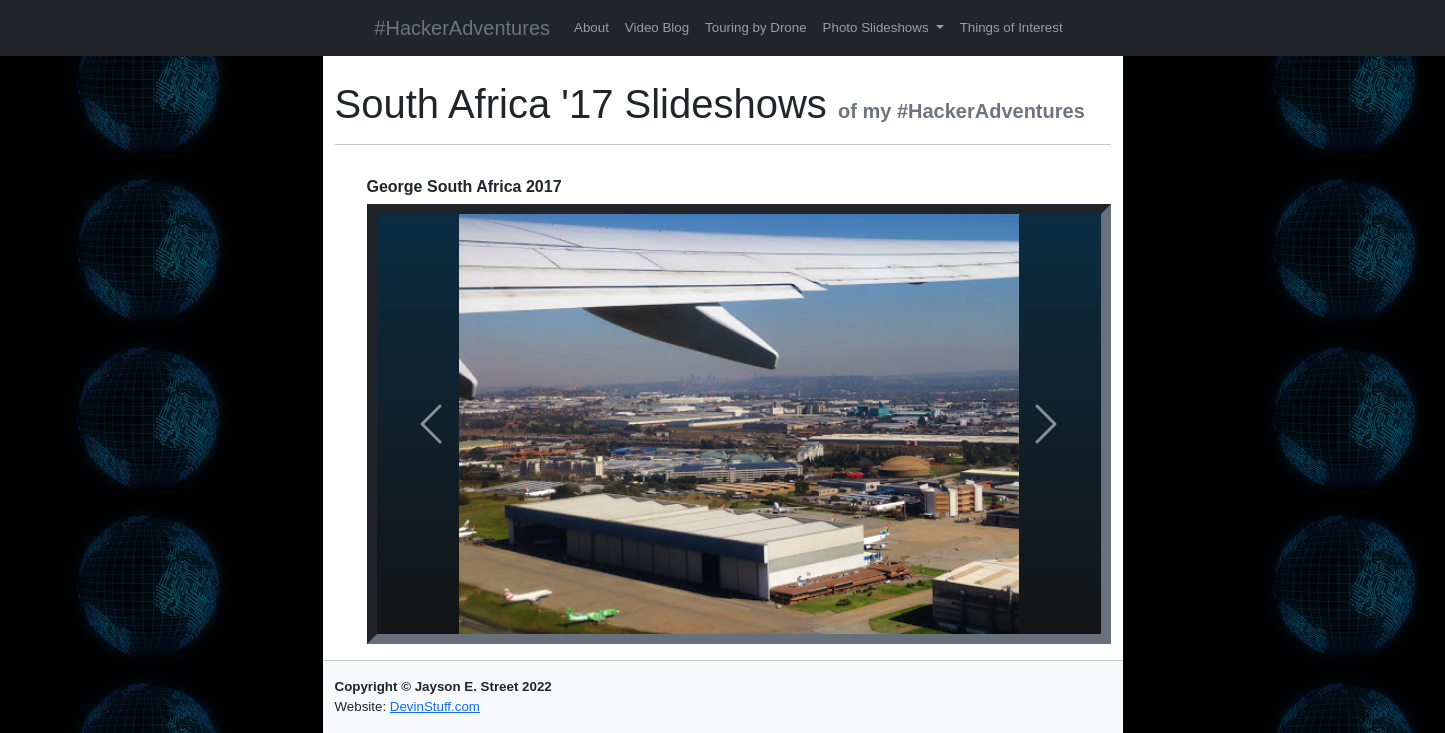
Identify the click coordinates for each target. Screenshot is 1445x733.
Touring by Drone (756, 27)
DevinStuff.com (435, 706)
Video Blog (657, 27)
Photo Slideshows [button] (878, 27)
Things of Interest (1011, 27)
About (591, 27)
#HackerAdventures (462, 28)
